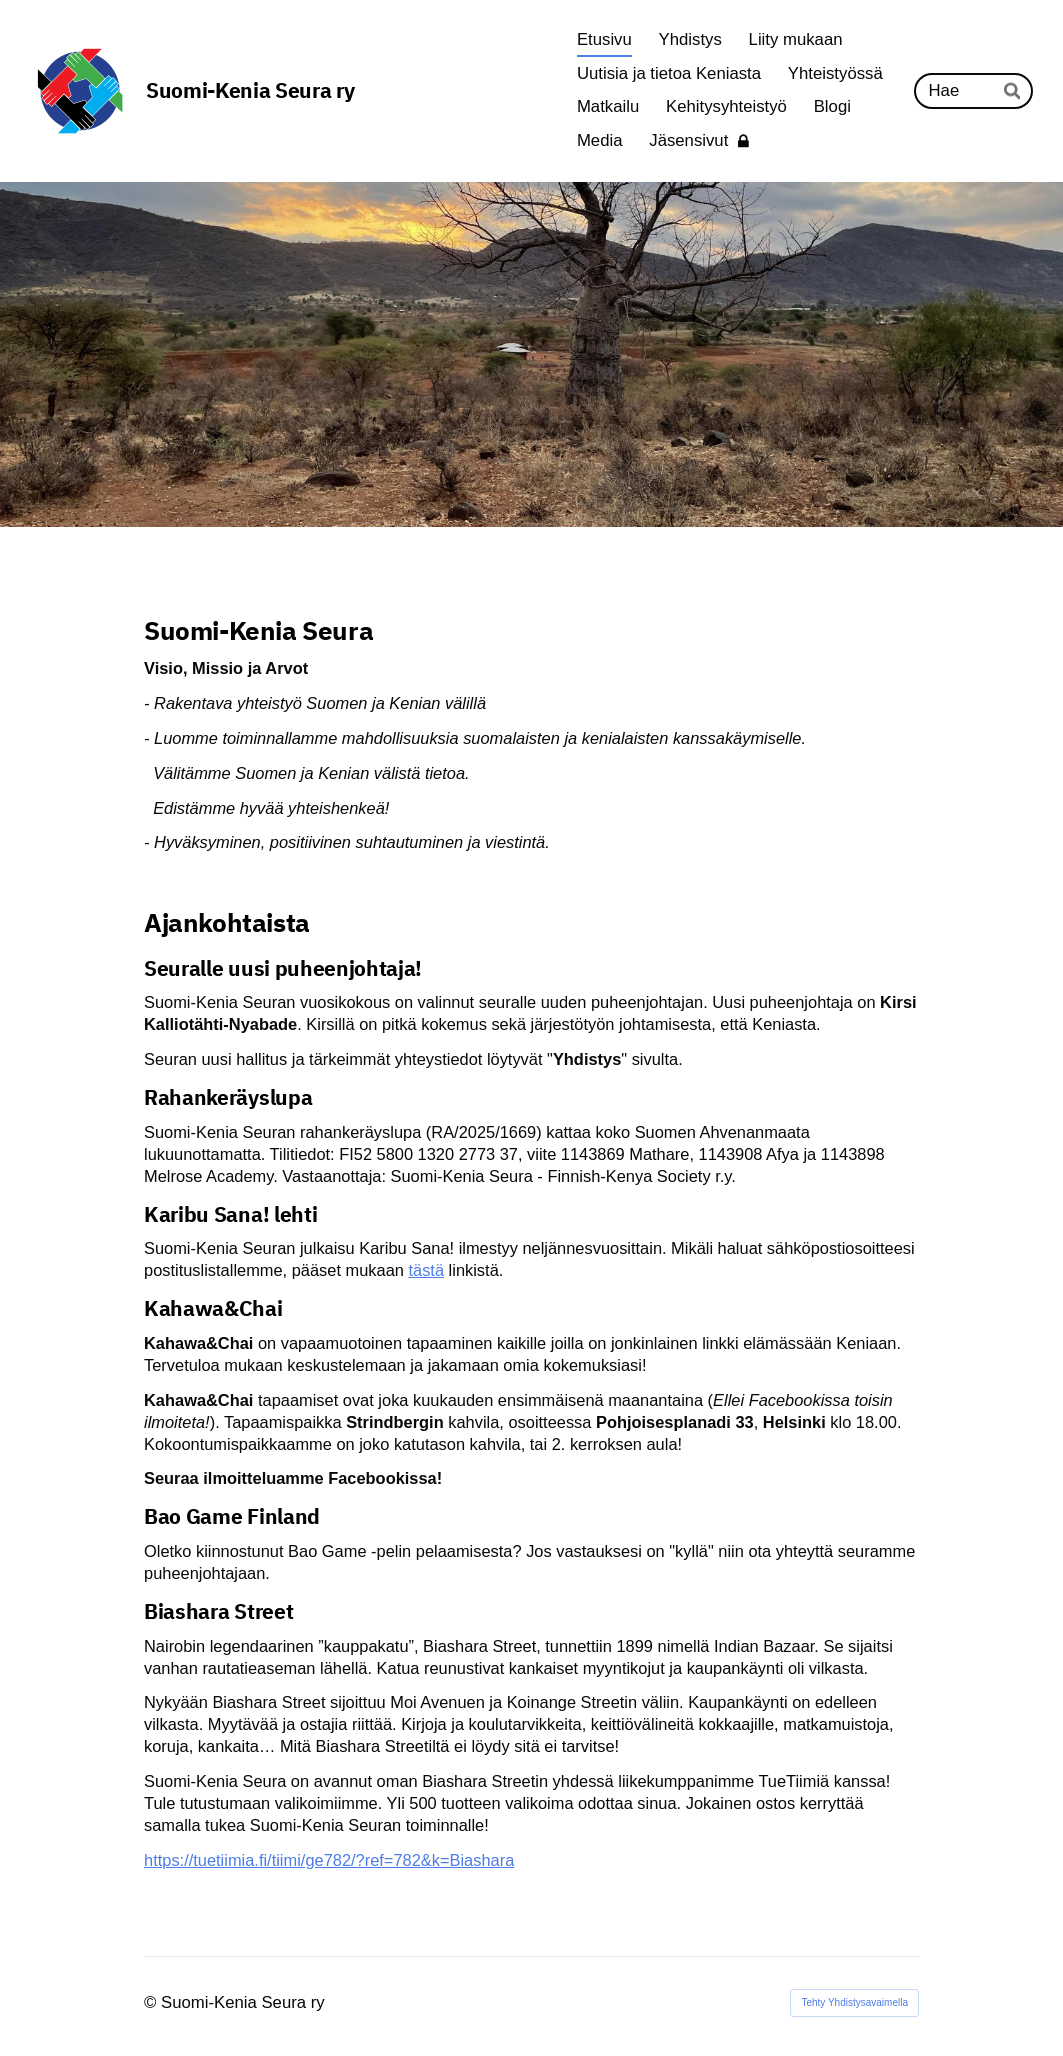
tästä (426, 1270)
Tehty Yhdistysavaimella (854, 2002)
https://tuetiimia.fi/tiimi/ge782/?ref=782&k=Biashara (329, 1860)
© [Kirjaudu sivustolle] (152, 2002)
